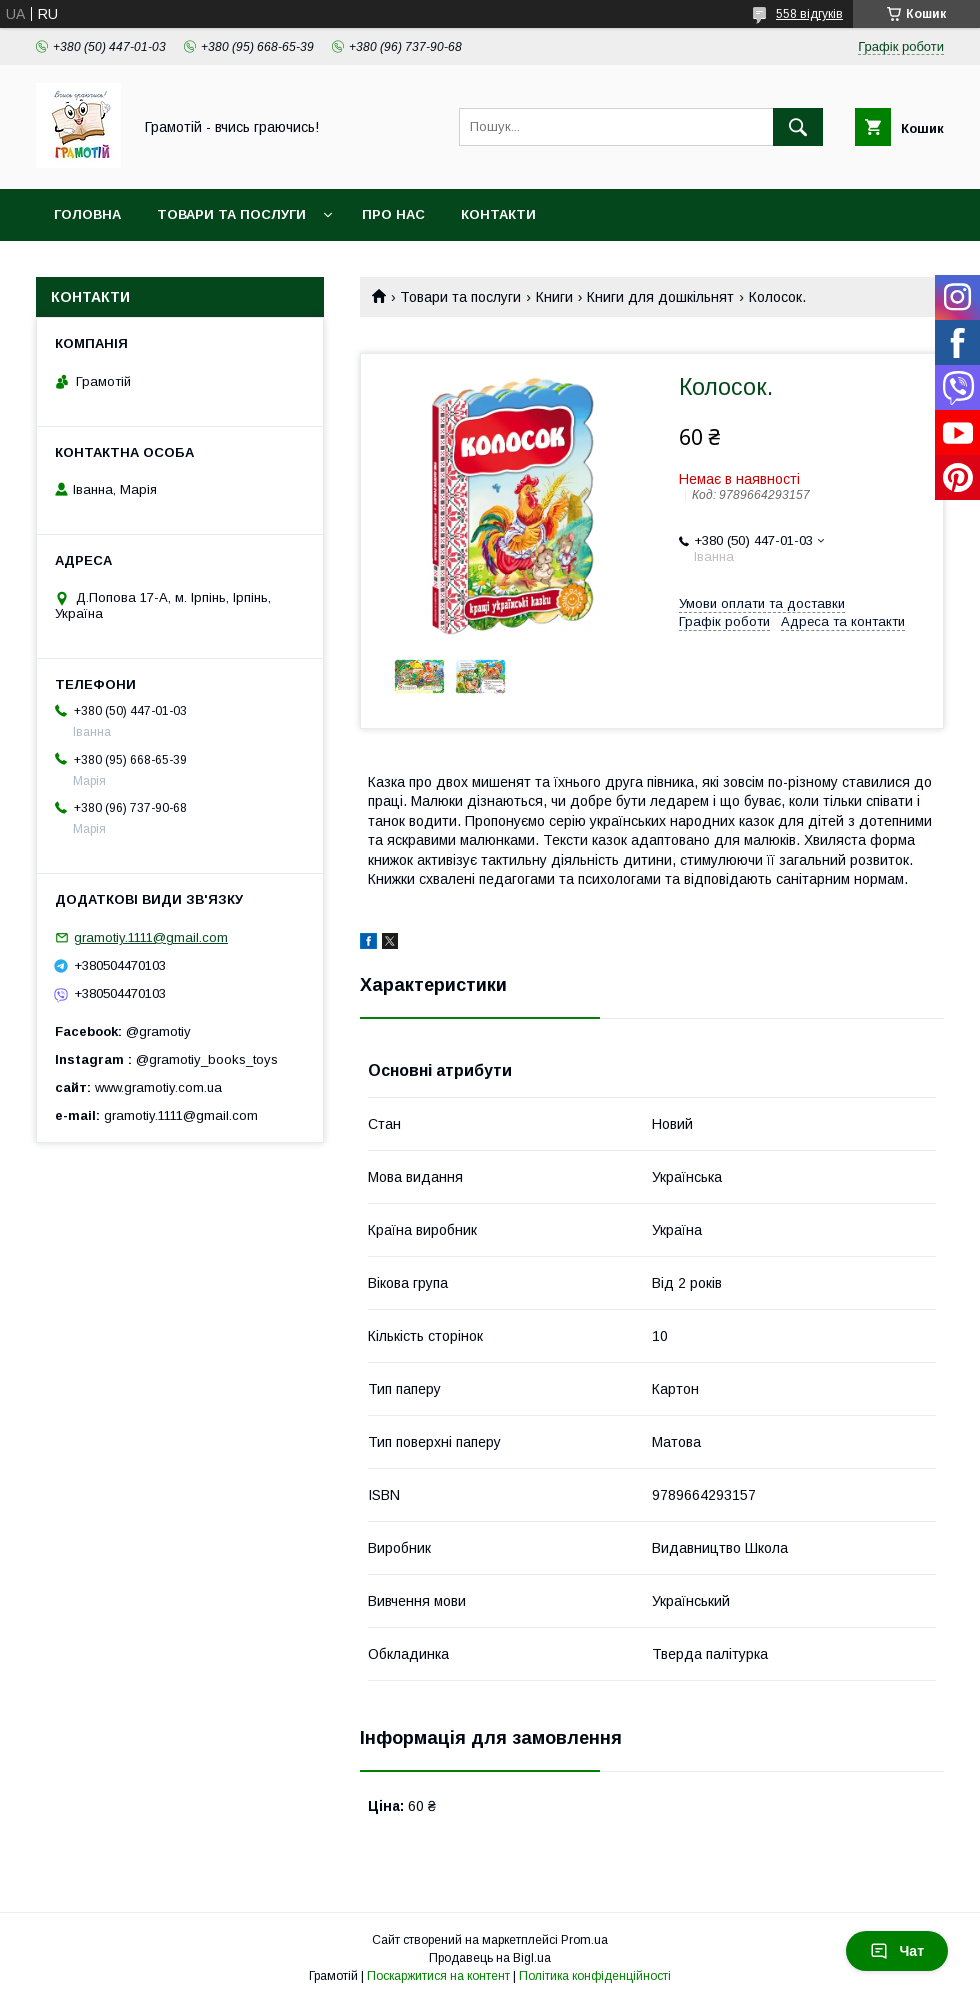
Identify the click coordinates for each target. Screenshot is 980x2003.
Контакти (498, 214)
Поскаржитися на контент (438, 1976)
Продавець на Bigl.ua (490, 1958)
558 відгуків (809, 14)
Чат (897, 1951)
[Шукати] (798, 127)
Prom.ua (584, 1940)
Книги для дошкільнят (660, 297)
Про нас (393, 214)
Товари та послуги (231, 214)
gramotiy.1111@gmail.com (151, 937)
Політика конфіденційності (595, 1976)
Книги (554, 297)
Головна (87, 214)
